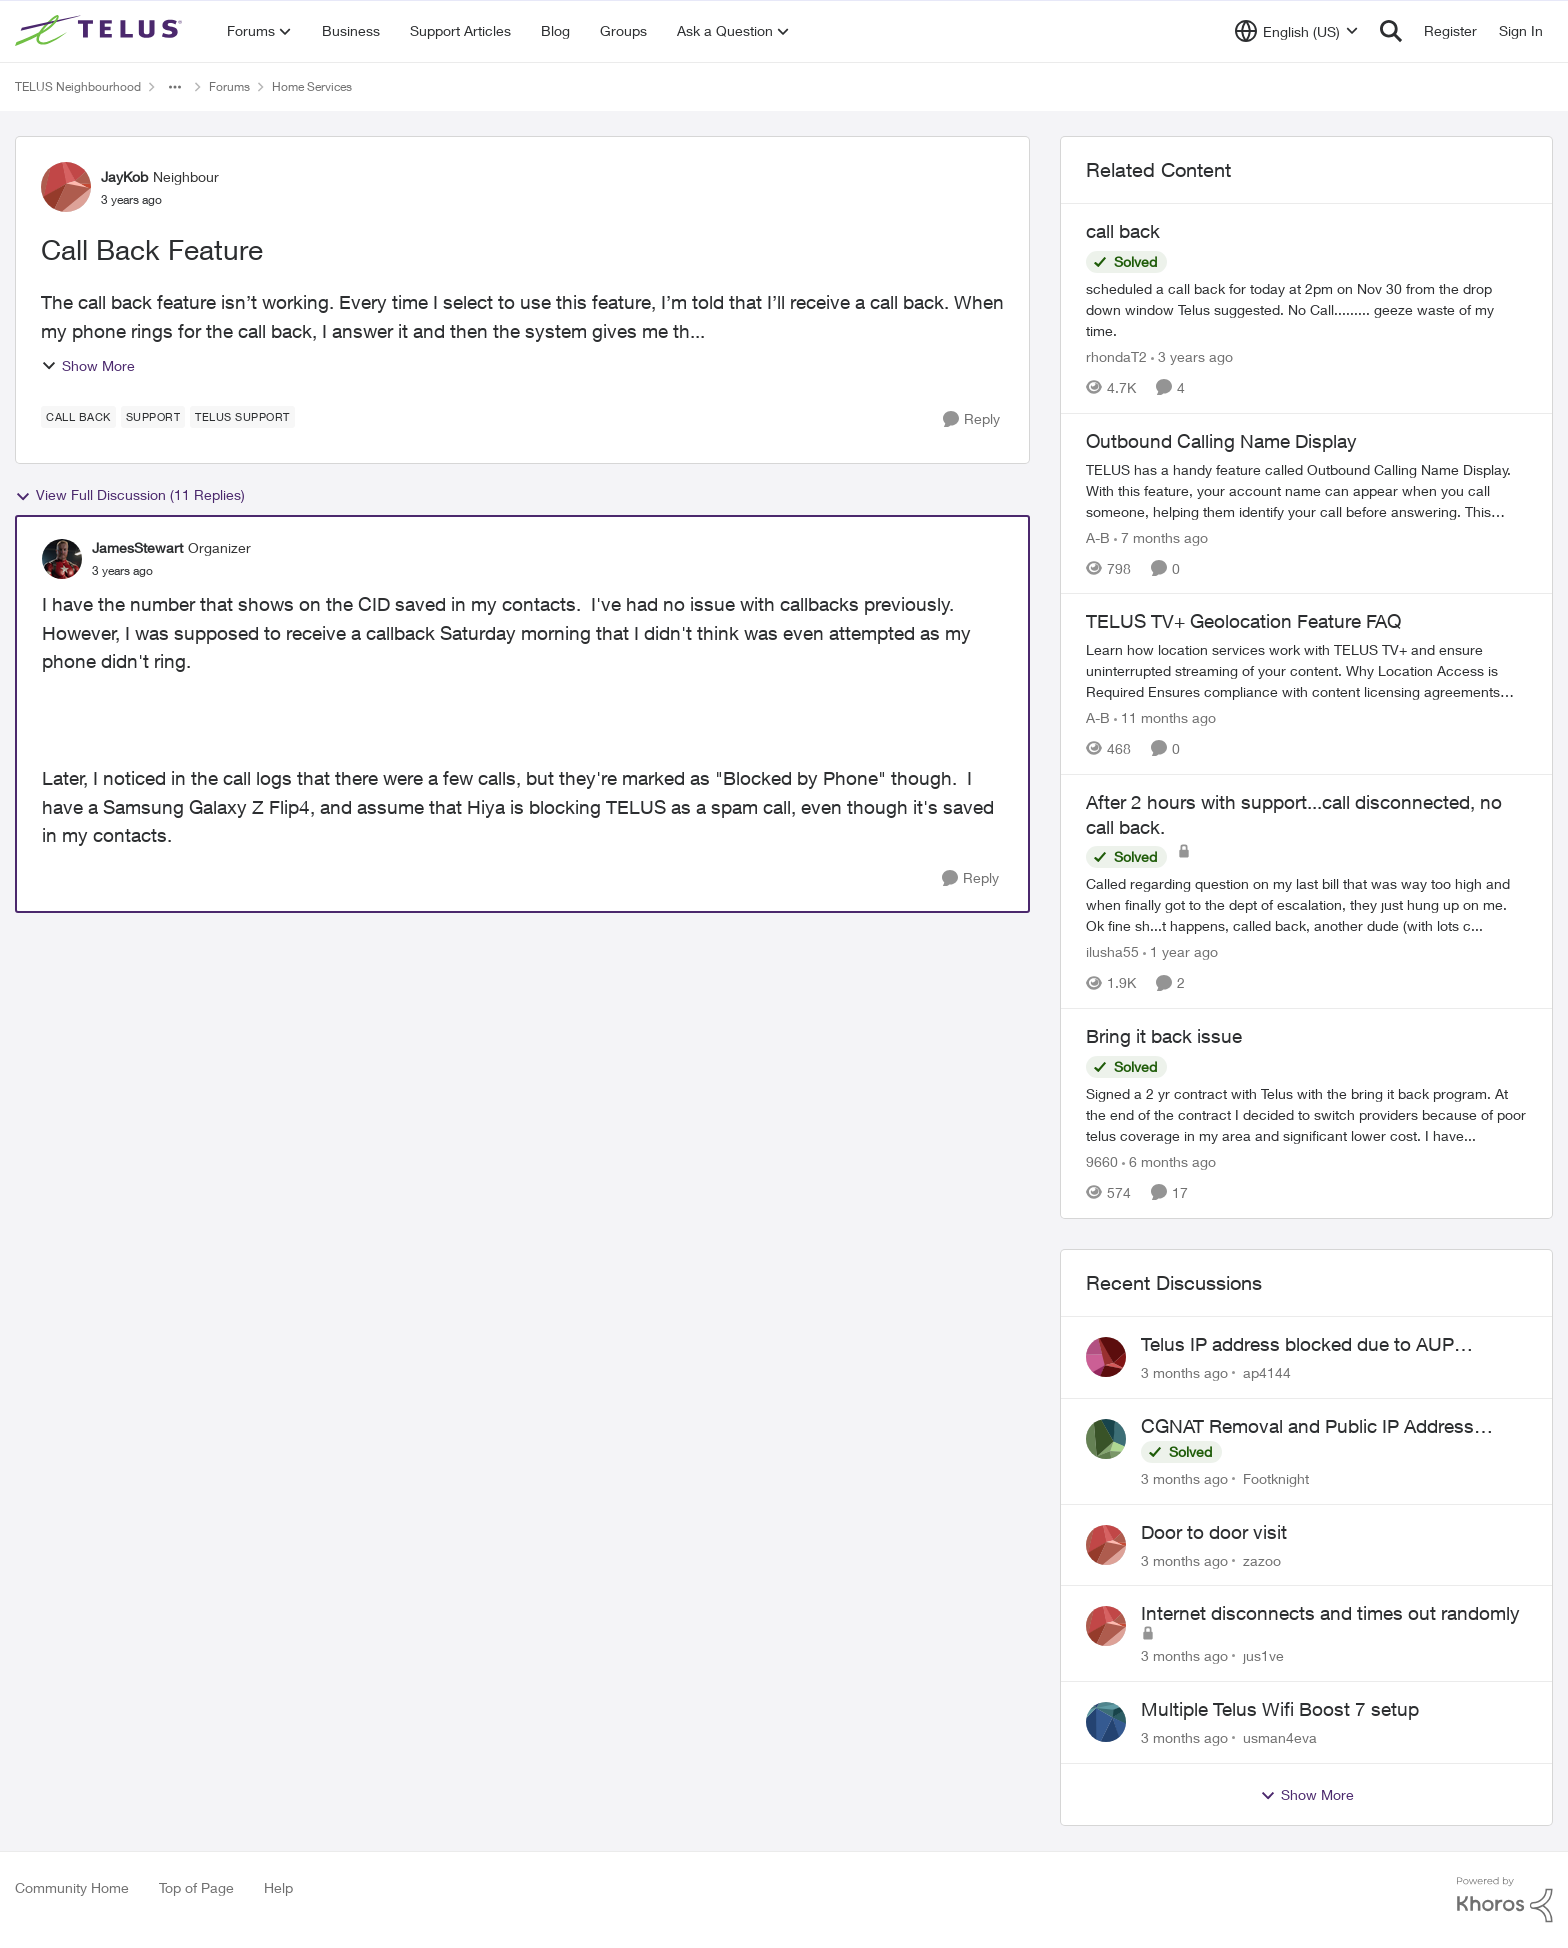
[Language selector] (1296, 31)
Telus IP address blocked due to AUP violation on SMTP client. (1297, 1345)
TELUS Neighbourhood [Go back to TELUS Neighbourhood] (78, 86)
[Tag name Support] (153, 417)
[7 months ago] (1161, 536)
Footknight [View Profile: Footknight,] (1276, 1478)
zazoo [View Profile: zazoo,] (1262, 1559)
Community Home (72, 1887)
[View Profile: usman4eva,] (1106, 1722)
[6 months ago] (1169, 1161)
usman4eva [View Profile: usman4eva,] (1280, 1737)
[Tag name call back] (78, 417)
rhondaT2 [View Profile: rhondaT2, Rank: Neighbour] (1116, 356)
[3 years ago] (1192, 356)
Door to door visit (1214, 1532)
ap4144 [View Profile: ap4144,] (1267, 1372)
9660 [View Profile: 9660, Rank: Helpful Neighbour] (1102, 1161)
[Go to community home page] (101, 31)
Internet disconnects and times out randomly (1330, 1613)
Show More (88, 365)
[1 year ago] (1180, 951)
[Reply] (971, 419)
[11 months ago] (1165, 717)
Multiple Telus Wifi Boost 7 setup (1280, 1709)
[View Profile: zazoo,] (1106, 1545)
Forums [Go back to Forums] (229, 86)
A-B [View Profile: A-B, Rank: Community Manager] (1098, 536)
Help (278, 1887)
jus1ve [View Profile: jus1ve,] (1263, 1655)
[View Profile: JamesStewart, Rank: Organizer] (62, 559)
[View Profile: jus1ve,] (1106, 1626)
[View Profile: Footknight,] (1106, 1439)
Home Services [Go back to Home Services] (312, 86)
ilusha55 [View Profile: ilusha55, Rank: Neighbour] (1112, 951)
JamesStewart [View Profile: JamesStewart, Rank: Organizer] (137, 547)
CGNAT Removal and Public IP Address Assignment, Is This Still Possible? (1307, 1427)
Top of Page (196, 1887)
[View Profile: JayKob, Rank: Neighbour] (66, 187)
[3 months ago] (1184, 1372)
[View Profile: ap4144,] (1106, 1357)
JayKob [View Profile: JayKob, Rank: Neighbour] (124, 176)
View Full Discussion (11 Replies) (130, 495)
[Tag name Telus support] (242, 417)
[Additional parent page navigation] (175, 87)
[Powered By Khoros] (1505, 1900)
